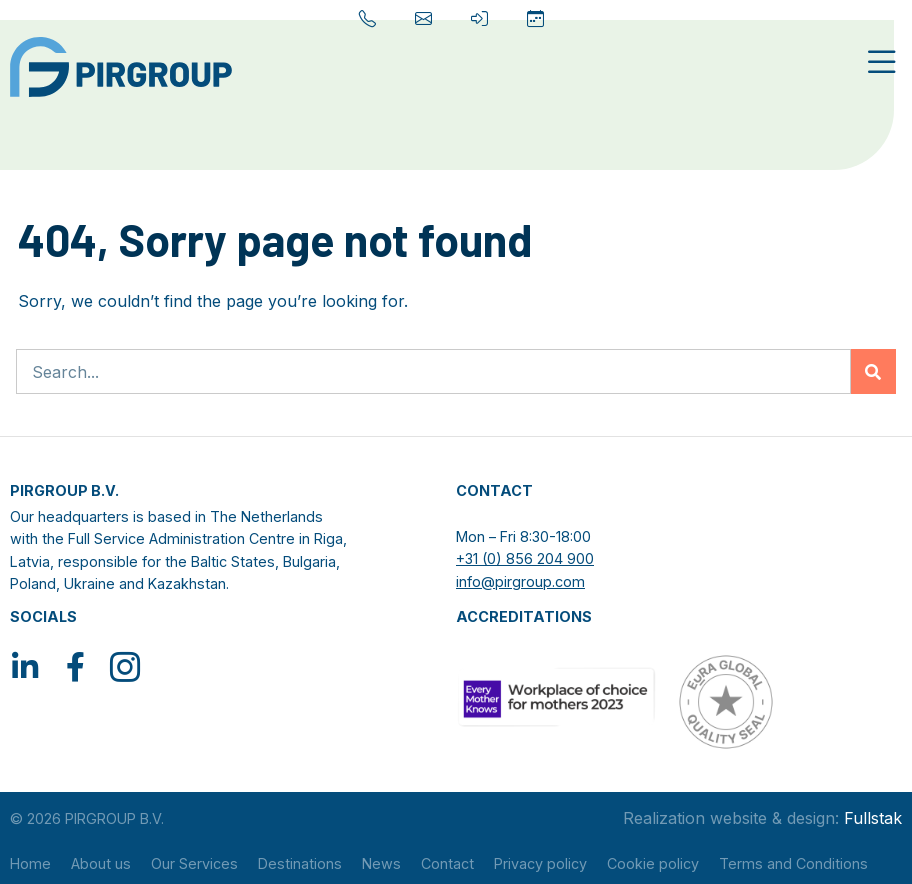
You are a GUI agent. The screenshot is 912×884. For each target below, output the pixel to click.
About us (101, 863)
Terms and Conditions (793, 863)
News (381, 863)
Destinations (300, 863)
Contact (447, 863)
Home (30, 863)
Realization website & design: (762, 818)
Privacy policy (540, 863)
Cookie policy (653, 863)
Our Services (194, 863)
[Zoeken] (873, 371)
